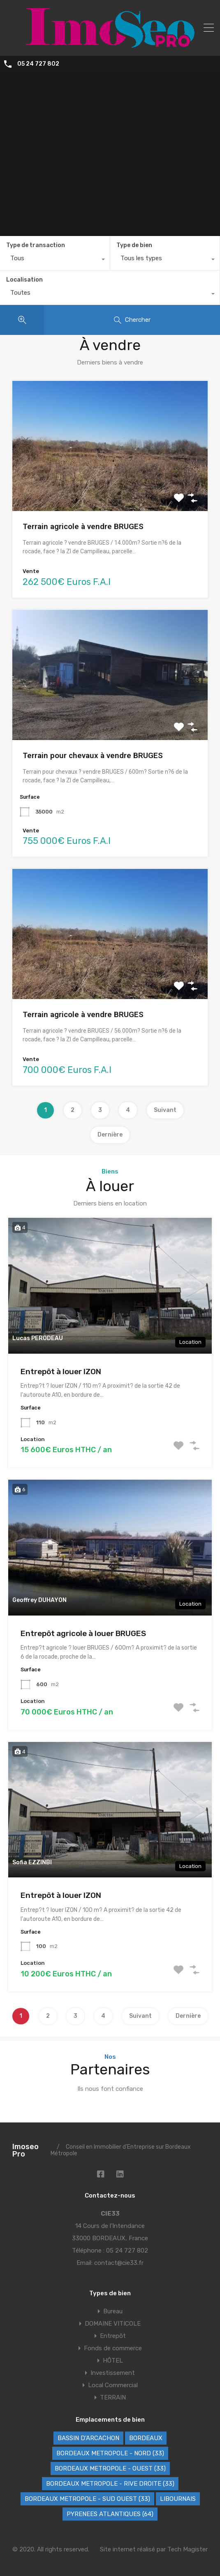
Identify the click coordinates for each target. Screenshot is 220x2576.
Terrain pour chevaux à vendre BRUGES (93, 755)
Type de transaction (35, 245)
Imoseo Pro (25, 2150)
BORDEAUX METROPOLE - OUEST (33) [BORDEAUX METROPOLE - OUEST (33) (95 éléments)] (110, 2468)
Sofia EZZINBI (32, 1862)
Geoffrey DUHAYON (39, 1600)
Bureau (113, 2311)
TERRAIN (113, 2397)
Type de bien (134, 245)
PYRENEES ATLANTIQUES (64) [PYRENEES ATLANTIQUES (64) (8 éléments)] (110, 2514)
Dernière (110, 1134)
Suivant (165, 1110)
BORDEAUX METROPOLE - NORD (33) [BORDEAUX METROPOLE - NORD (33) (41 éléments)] (110, 2453)
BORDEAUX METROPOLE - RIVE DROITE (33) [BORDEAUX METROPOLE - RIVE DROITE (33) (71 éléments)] (110, 2483)
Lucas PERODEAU (37, 1338)
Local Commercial (113, 2385)
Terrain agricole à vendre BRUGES (83, 526)
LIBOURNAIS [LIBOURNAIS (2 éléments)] (178, 2499)
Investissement (112, 2373)
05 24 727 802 (38, 64)
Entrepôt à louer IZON (61, 1371)
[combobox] (55, 260)
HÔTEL (113, 2360)
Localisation (24, 279)
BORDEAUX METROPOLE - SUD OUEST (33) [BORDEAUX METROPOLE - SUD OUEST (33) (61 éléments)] (87, 2499)
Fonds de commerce (113, 2348)
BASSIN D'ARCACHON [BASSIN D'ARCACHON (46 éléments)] (88, 2438)
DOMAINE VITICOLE (113, 2323)
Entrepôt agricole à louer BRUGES (83, 1633)
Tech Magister (187, 2549)
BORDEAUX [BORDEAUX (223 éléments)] (145, 2438)
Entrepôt (113, 2336)
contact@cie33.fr (119, 2263)
